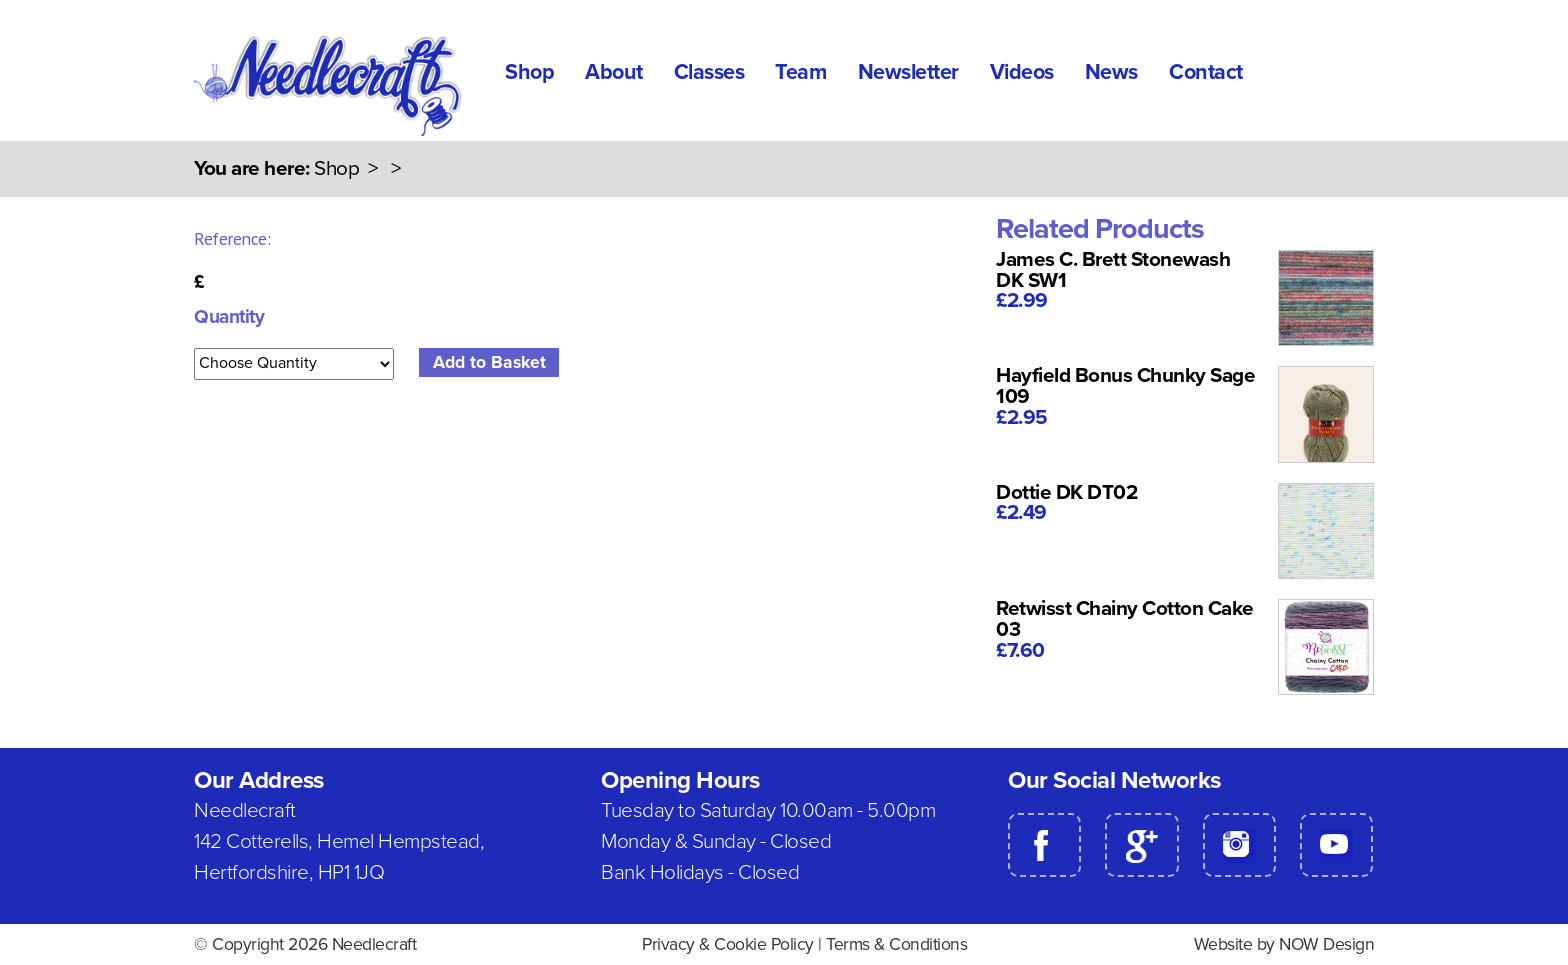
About (614, 72)
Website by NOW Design (1284, 944)
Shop (529, 72)
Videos (1022, 72)
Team (800, 72)
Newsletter (908, 72)
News (1111, 72)
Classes (709, 72)
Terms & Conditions (896, 944)
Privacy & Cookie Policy (728, 944)
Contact (1206, 72)
